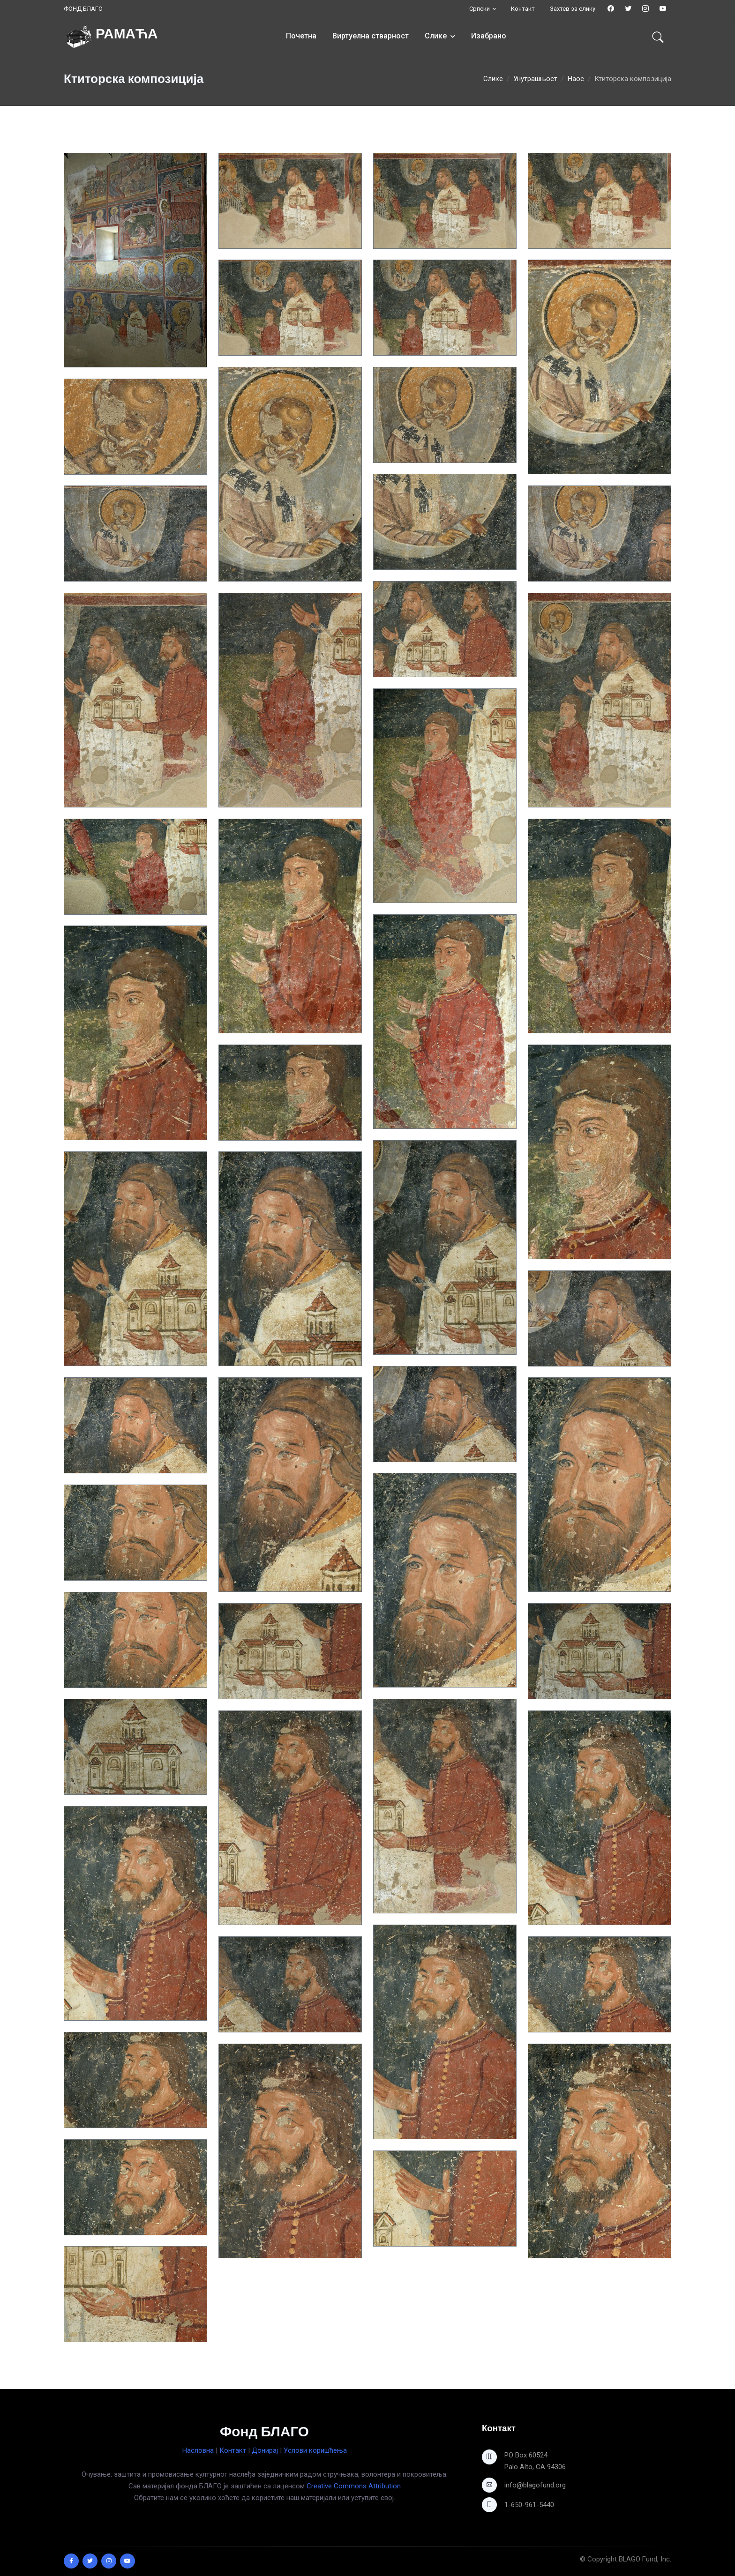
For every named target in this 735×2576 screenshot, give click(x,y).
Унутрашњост (535, 79)
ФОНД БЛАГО (83, 8)
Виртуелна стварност (370, 35)
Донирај (265, 2450)
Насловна (198, 2450)
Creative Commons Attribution (354, 2486)
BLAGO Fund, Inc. (645, 2559)
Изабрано (488, 35)
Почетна (301, 35)
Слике (436, 35)
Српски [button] (479, 8)
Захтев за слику (572, 8)
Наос (576, 79)
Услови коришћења (315, 2450)
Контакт (523, 8)
